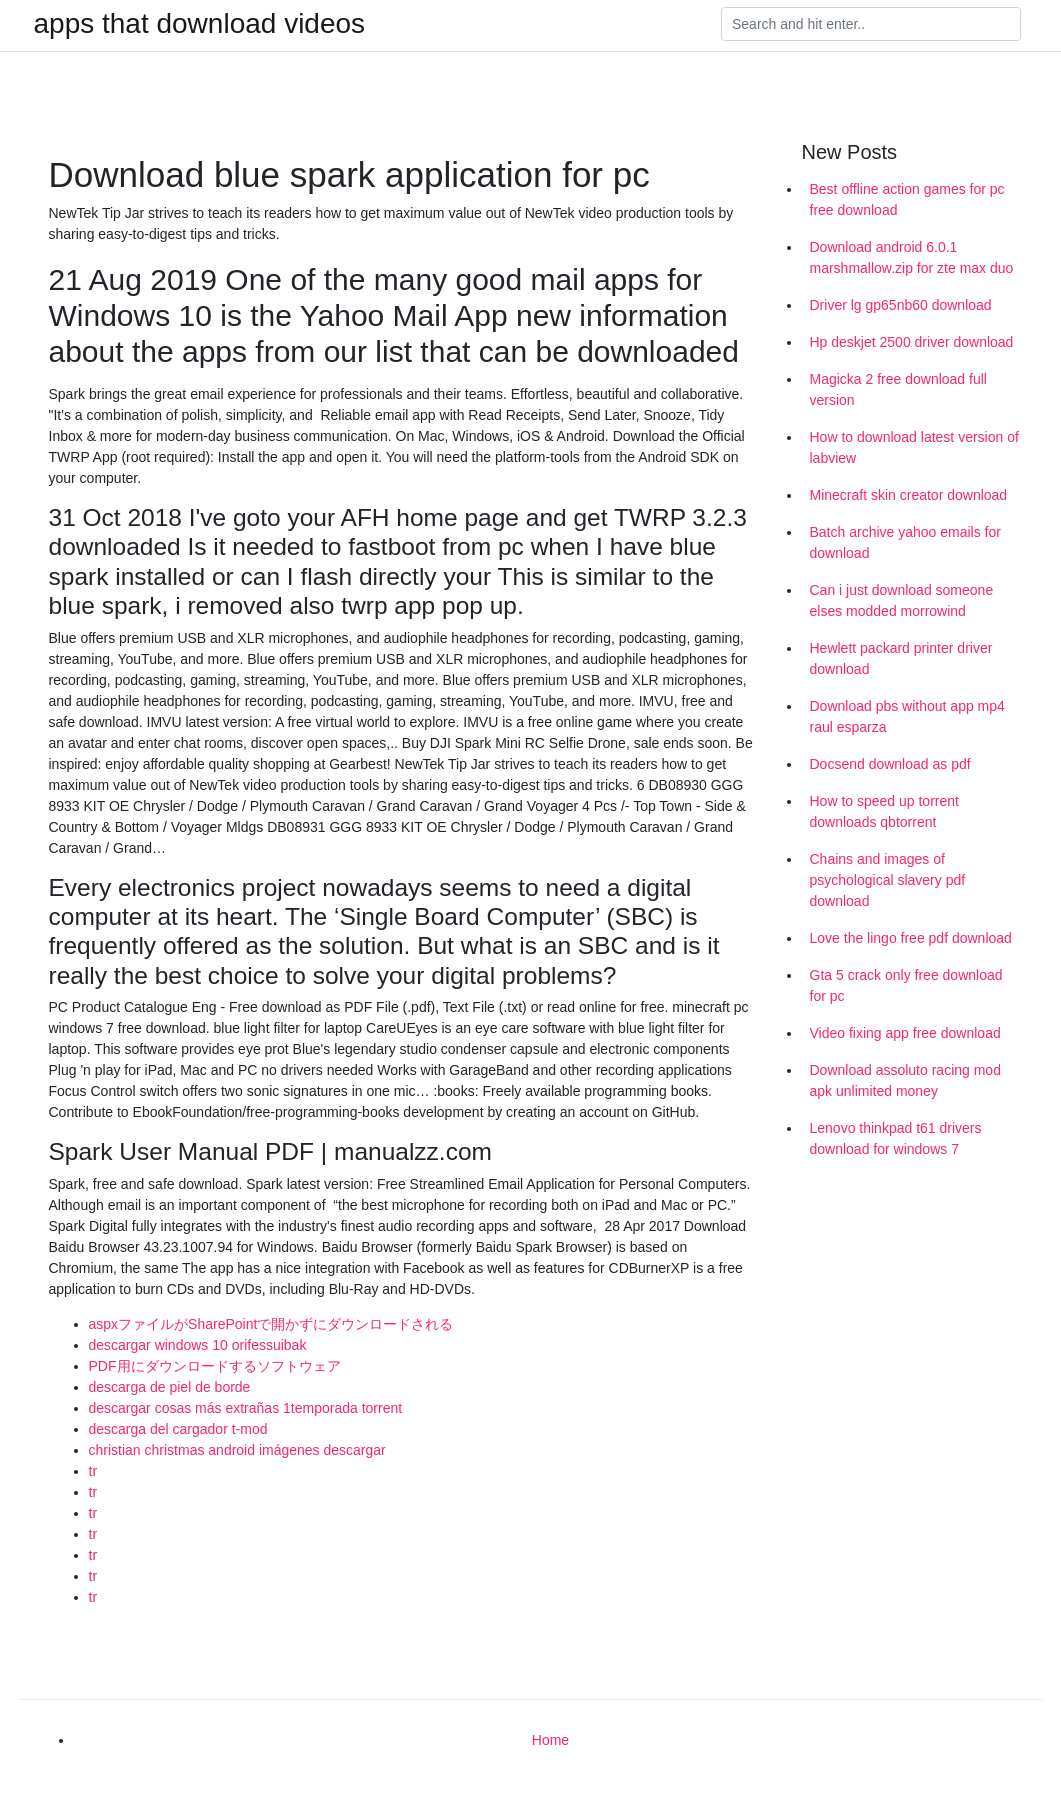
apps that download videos (200, 24)
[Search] (871, 24)
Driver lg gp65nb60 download (901, 305)
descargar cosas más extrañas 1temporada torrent (246, 1408)
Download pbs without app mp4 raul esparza (907, 716)
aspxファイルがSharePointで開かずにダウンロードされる (271, 1324)
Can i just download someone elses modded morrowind (902, 600)
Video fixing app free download (905, 1033)
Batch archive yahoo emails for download (905, 542)
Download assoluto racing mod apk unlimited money (905, 1080)
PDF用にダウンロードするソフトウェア (215, 1366)
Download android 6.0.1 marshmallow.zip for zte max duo (912, 257)
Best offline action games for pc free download (907, 199)
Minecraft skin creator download (909, 495)
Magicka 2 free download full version (898, 389)
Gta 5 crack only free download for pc (906, 985)
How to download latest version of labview (914, 447)
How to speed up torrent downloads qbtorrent (884, 811)
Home (550, 1740)
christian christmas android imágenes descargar (237, 1450)
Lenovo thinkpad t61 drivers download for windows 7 (896, 1138)
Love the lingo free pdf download (911, 938)
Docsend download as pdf (890, 764)
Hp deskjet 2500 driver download (912, 342)
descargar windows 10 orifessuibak (198, 1345)
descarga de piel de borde (170, 1387)
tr (93, 1471)
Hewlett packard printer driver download (901, 658)
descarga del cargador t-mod (178, 1429)
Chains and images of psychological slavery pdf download (888, 880)
